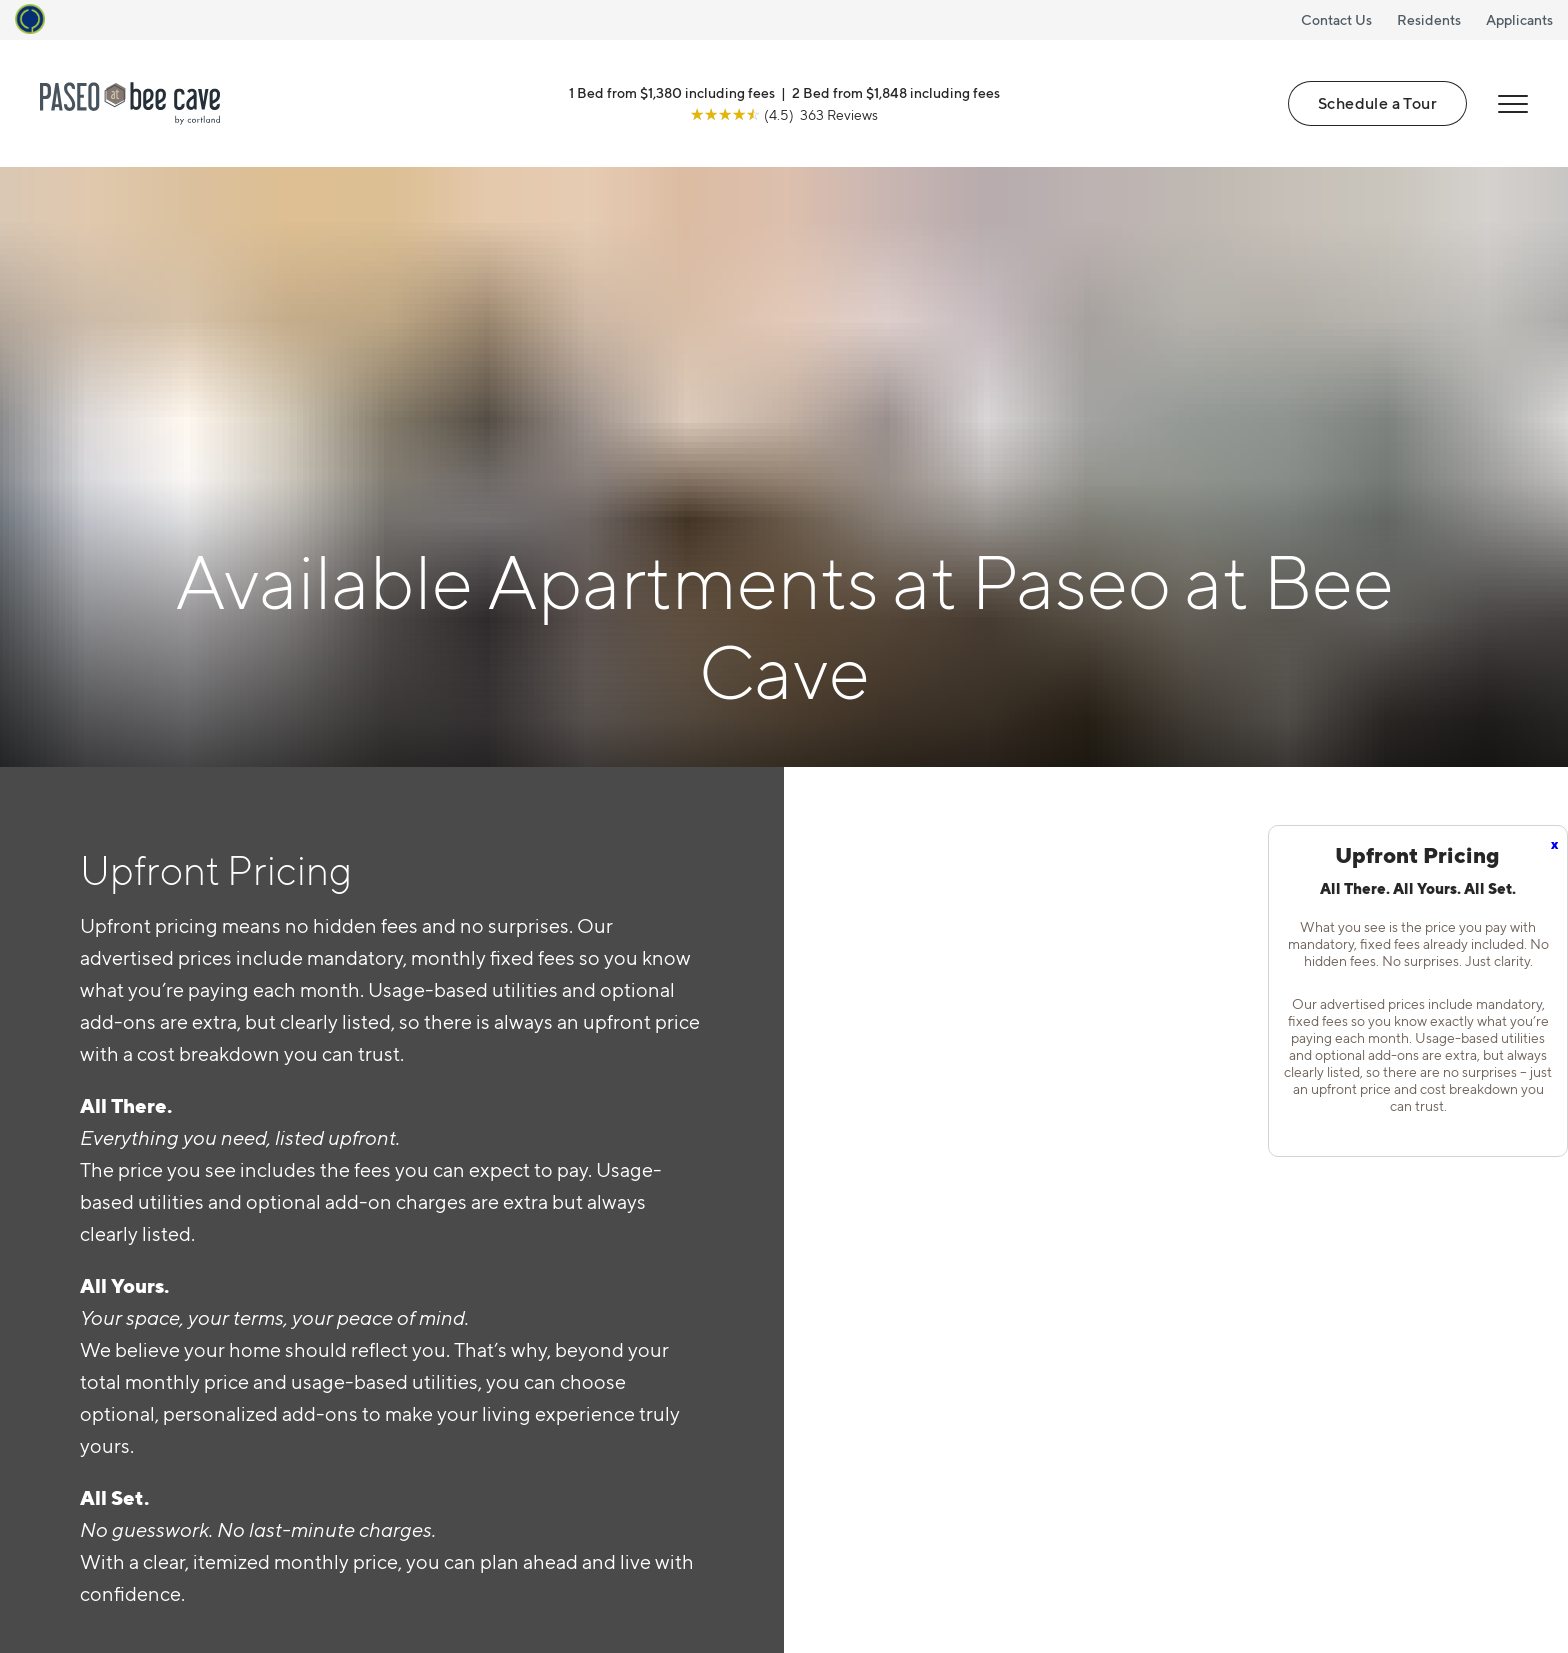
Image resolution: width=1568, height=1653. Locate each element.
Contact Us (1336, 19)
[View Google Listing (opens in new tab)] (784, 114)
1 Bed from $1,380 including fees (672, 92)
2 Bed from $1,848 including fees (896, 92)
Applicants (1519, 19)
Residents (1429, 19)
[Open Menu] (1513, 104)
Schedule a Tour (1377, 103)
